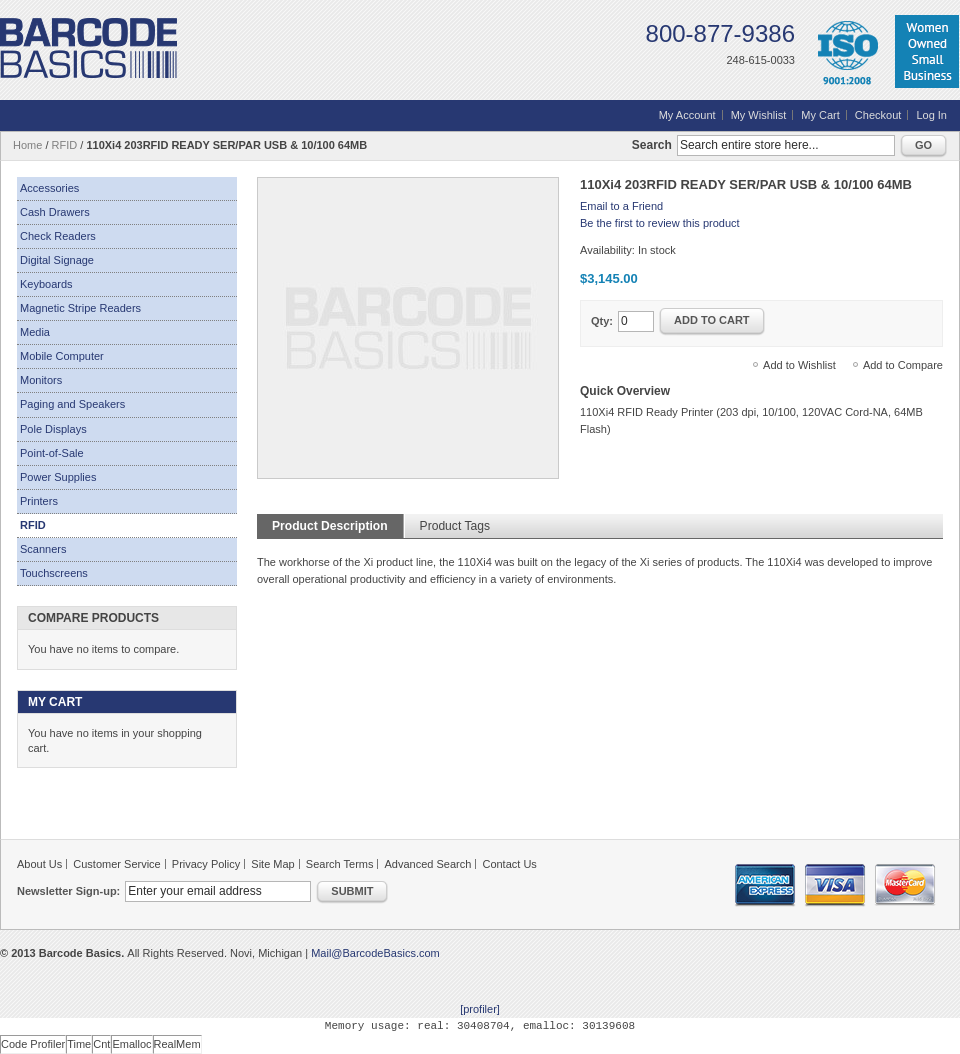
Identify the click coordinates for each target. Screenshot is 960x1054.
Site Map (272, 864)
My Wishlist (759, 115)
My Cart (820, 115)
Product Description (330, 526)
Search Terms (340, 864)
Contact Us (509, 864)
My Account (687, 115)
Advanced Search (428, 864)
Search (652, 145)
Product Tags (455, 526)
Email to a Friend (621, 206)
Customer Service (116, 864)
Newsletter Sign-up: (68, 891)
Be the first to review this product (660, 223)
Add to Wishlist (799, 365)
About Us (39, 864)
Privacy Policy (206, 864)
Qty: (602, 321)
